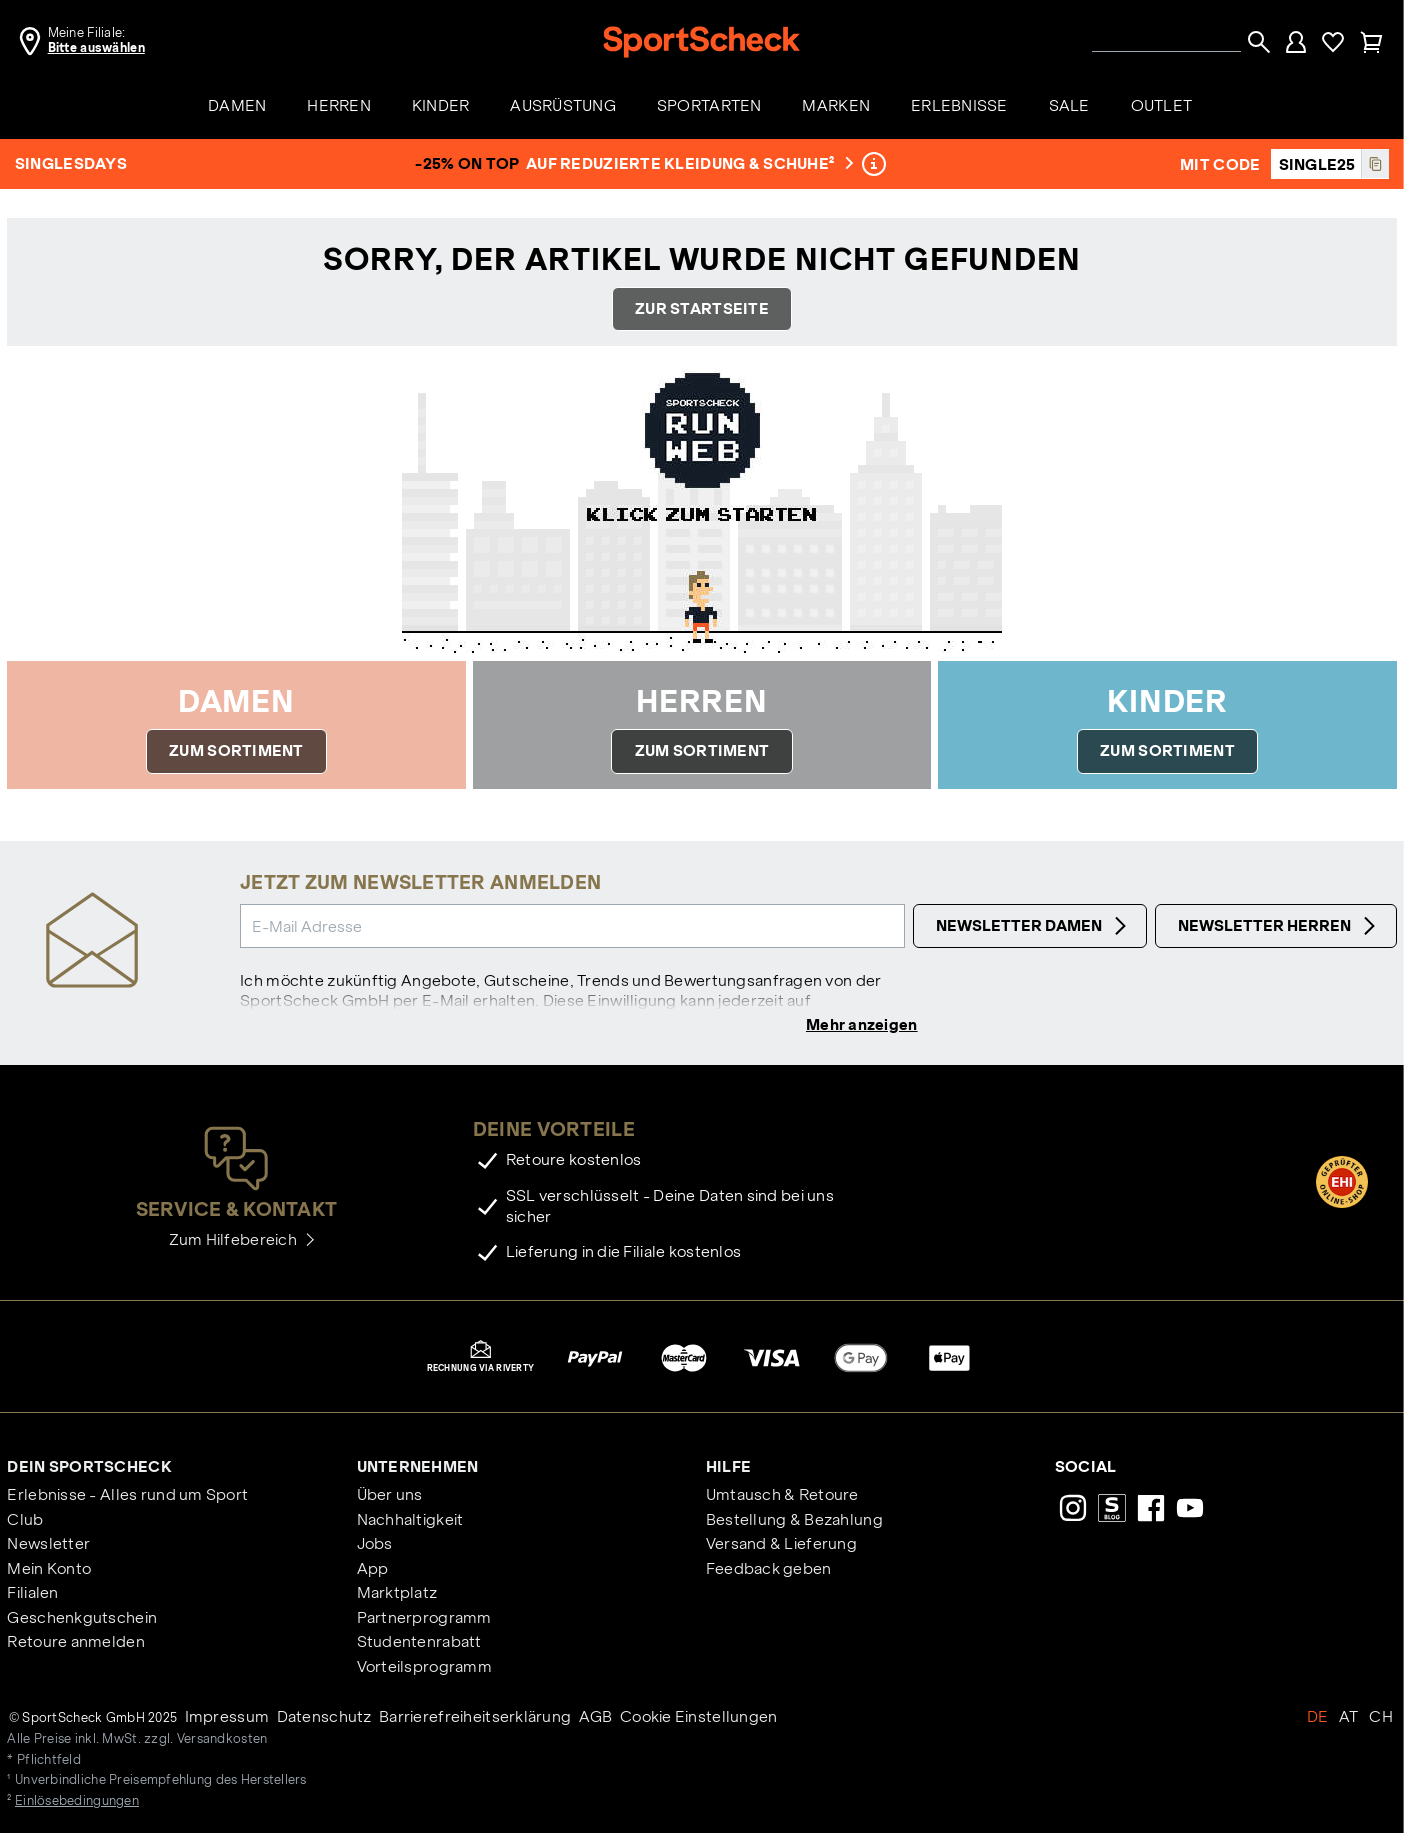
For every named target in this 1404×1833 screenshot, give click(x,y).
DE (1318, 1716)
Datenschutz (324, 1716)
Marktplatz (397, 1592)
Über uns (390, 1494)
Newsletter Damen (1034, 926)
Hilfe (728, 1466)
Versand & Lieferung (781, 1543)
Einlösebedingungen (77, 1801)
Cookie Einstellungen (699, 1716)
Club (25, 1519)
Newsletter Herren (1279, 926)
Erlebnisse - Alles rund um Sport (127, 1494)
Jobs (375, 1543)
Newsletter (48, 1543)
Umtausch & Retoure (782, 1494)
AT (1349, 1716)
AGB (596, 1716)
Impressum (227, 1716)
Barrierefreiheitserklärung (475, 1716)
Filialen (32, 1592)
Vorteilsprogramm (424, 1666)
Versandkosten (222, 1739)
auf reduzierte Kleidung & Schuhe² (687, 163)
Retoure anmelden (75, 1641)
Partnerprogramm (424, 1617)
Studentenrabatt (419, 1641)
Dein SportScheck (89, 1466)
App (373, 1568)
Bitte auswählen (96, 48)
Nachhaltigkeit (410, 1519)
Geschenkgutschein (82, 1617)
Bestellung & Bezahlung (794, 1519)
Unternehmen (418, 1466)
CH (1381, 1716)
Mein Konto (49, 1568)
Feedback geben (769, 1568)
